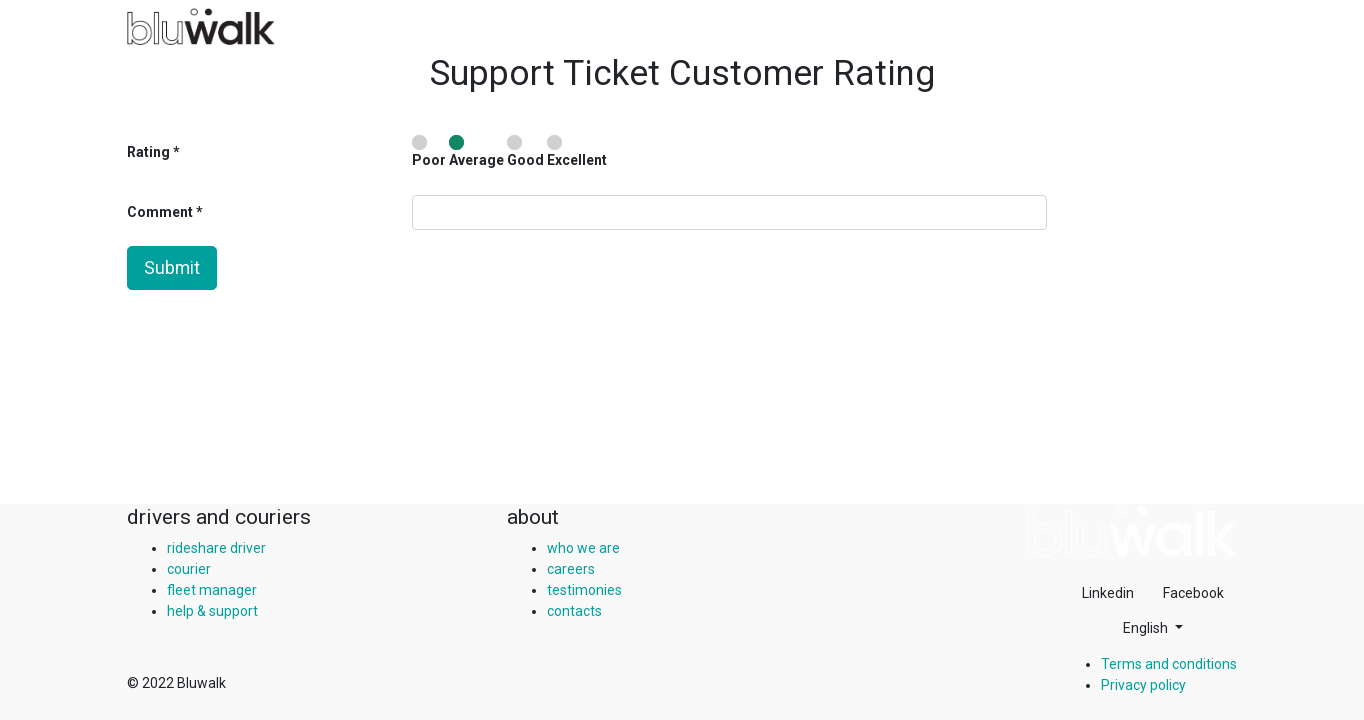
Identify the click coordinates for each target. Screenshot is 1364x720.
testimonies (584, 590)
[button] (1153, 628)
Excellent (577, 151)
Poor (429, 151)
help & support (212, 611)
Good (525, 151)
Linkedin (1108, 593)
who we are (583, 548)
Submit (172, 268)
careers (571, 569)
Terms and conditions (1169, 664)
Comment (161, 212)
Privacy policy (1143, 685)
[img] (1132, 531)
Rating (148, 152)
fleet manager (212, 590)
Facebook (1193, 593)
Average (476, 151)
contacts (574, 611)
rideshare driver (216, 548)
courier (189, 569)
